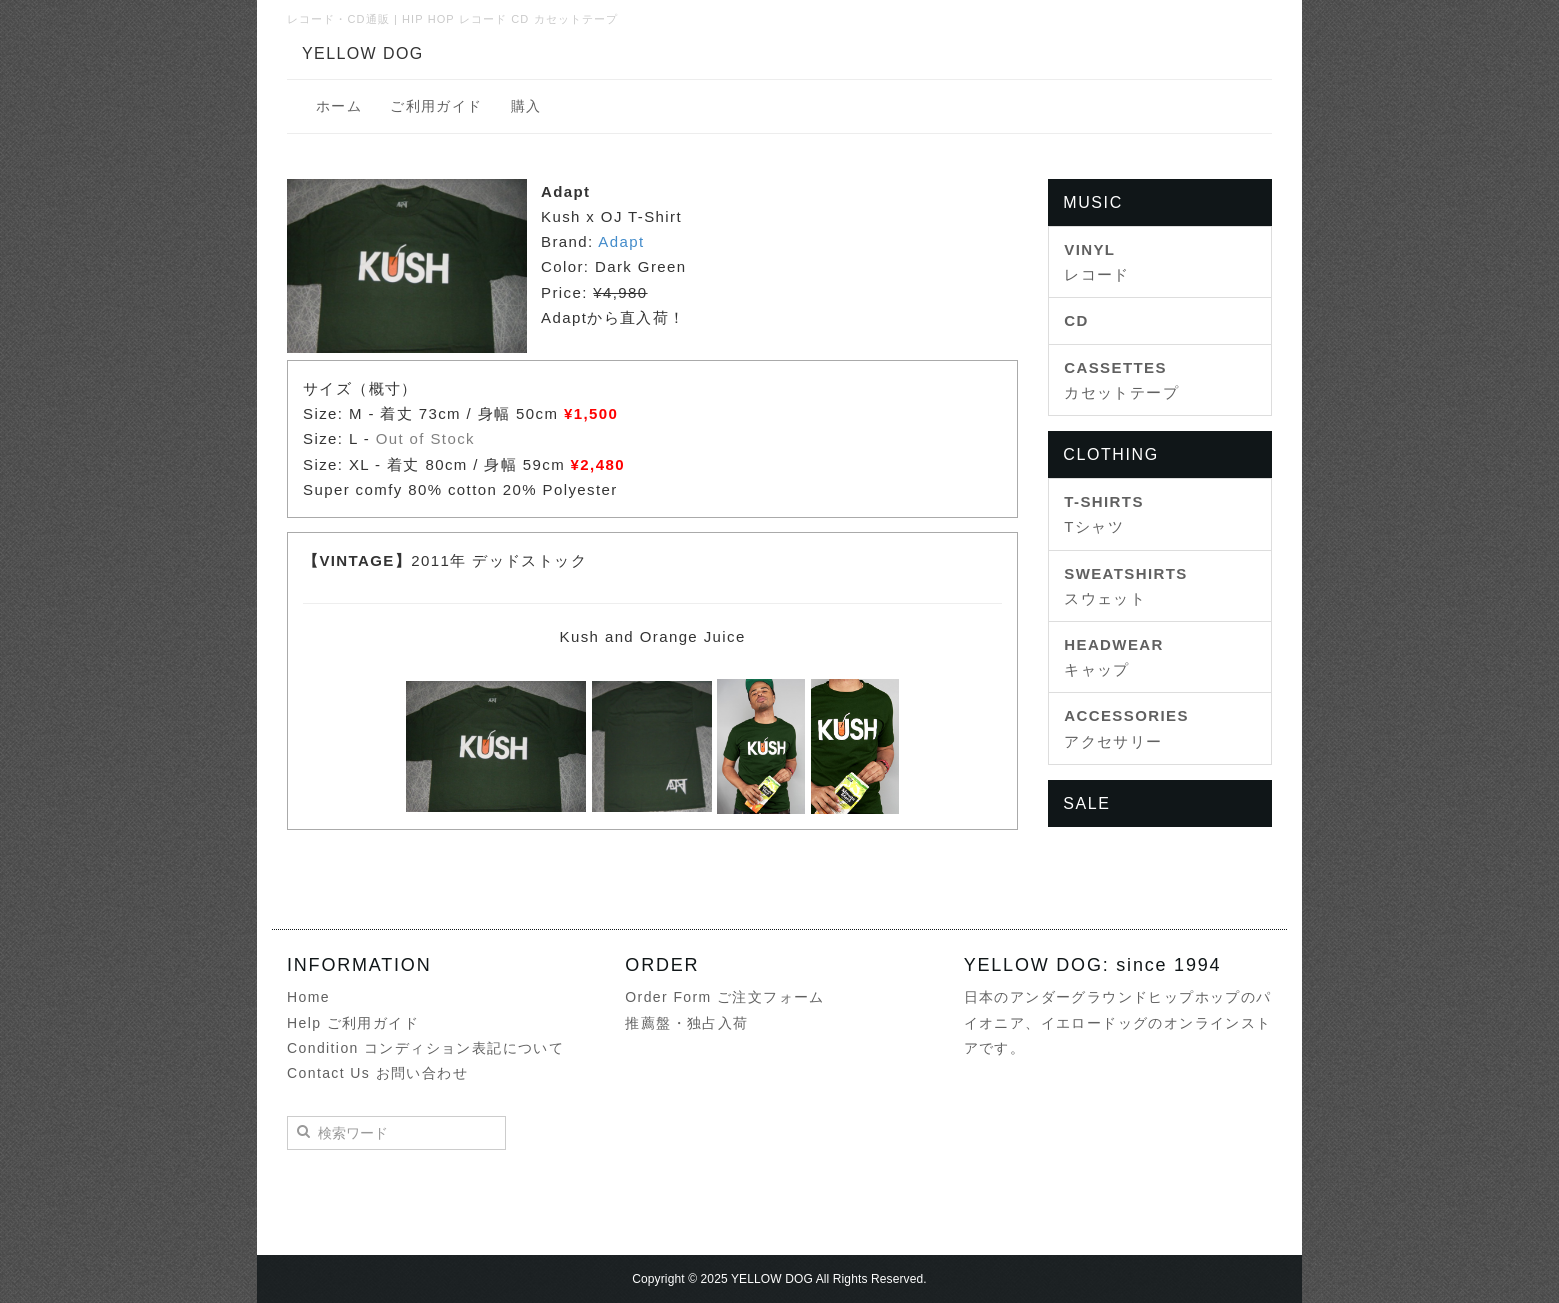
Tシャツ (1104, 514)
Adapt (621, 241)
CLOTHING (1110, 454)
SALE (1086, 803)
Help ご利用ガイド (353, 1023)
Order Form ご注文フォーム (724, 997)
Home (308, 997)
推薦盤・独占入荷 (686, 1023)
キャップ (1114, 657)
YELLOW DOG (363, 53)
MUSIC (1093, 202)
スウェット (1125, 586)
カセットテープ (1121, 380)
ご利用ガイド (436, 106)
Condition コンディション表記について (425, 1048)
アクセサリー (1126, 728)
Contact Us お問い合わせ (377, 1073)
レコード (1097, 262)
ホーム (339, 106)
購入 (526, 106)
